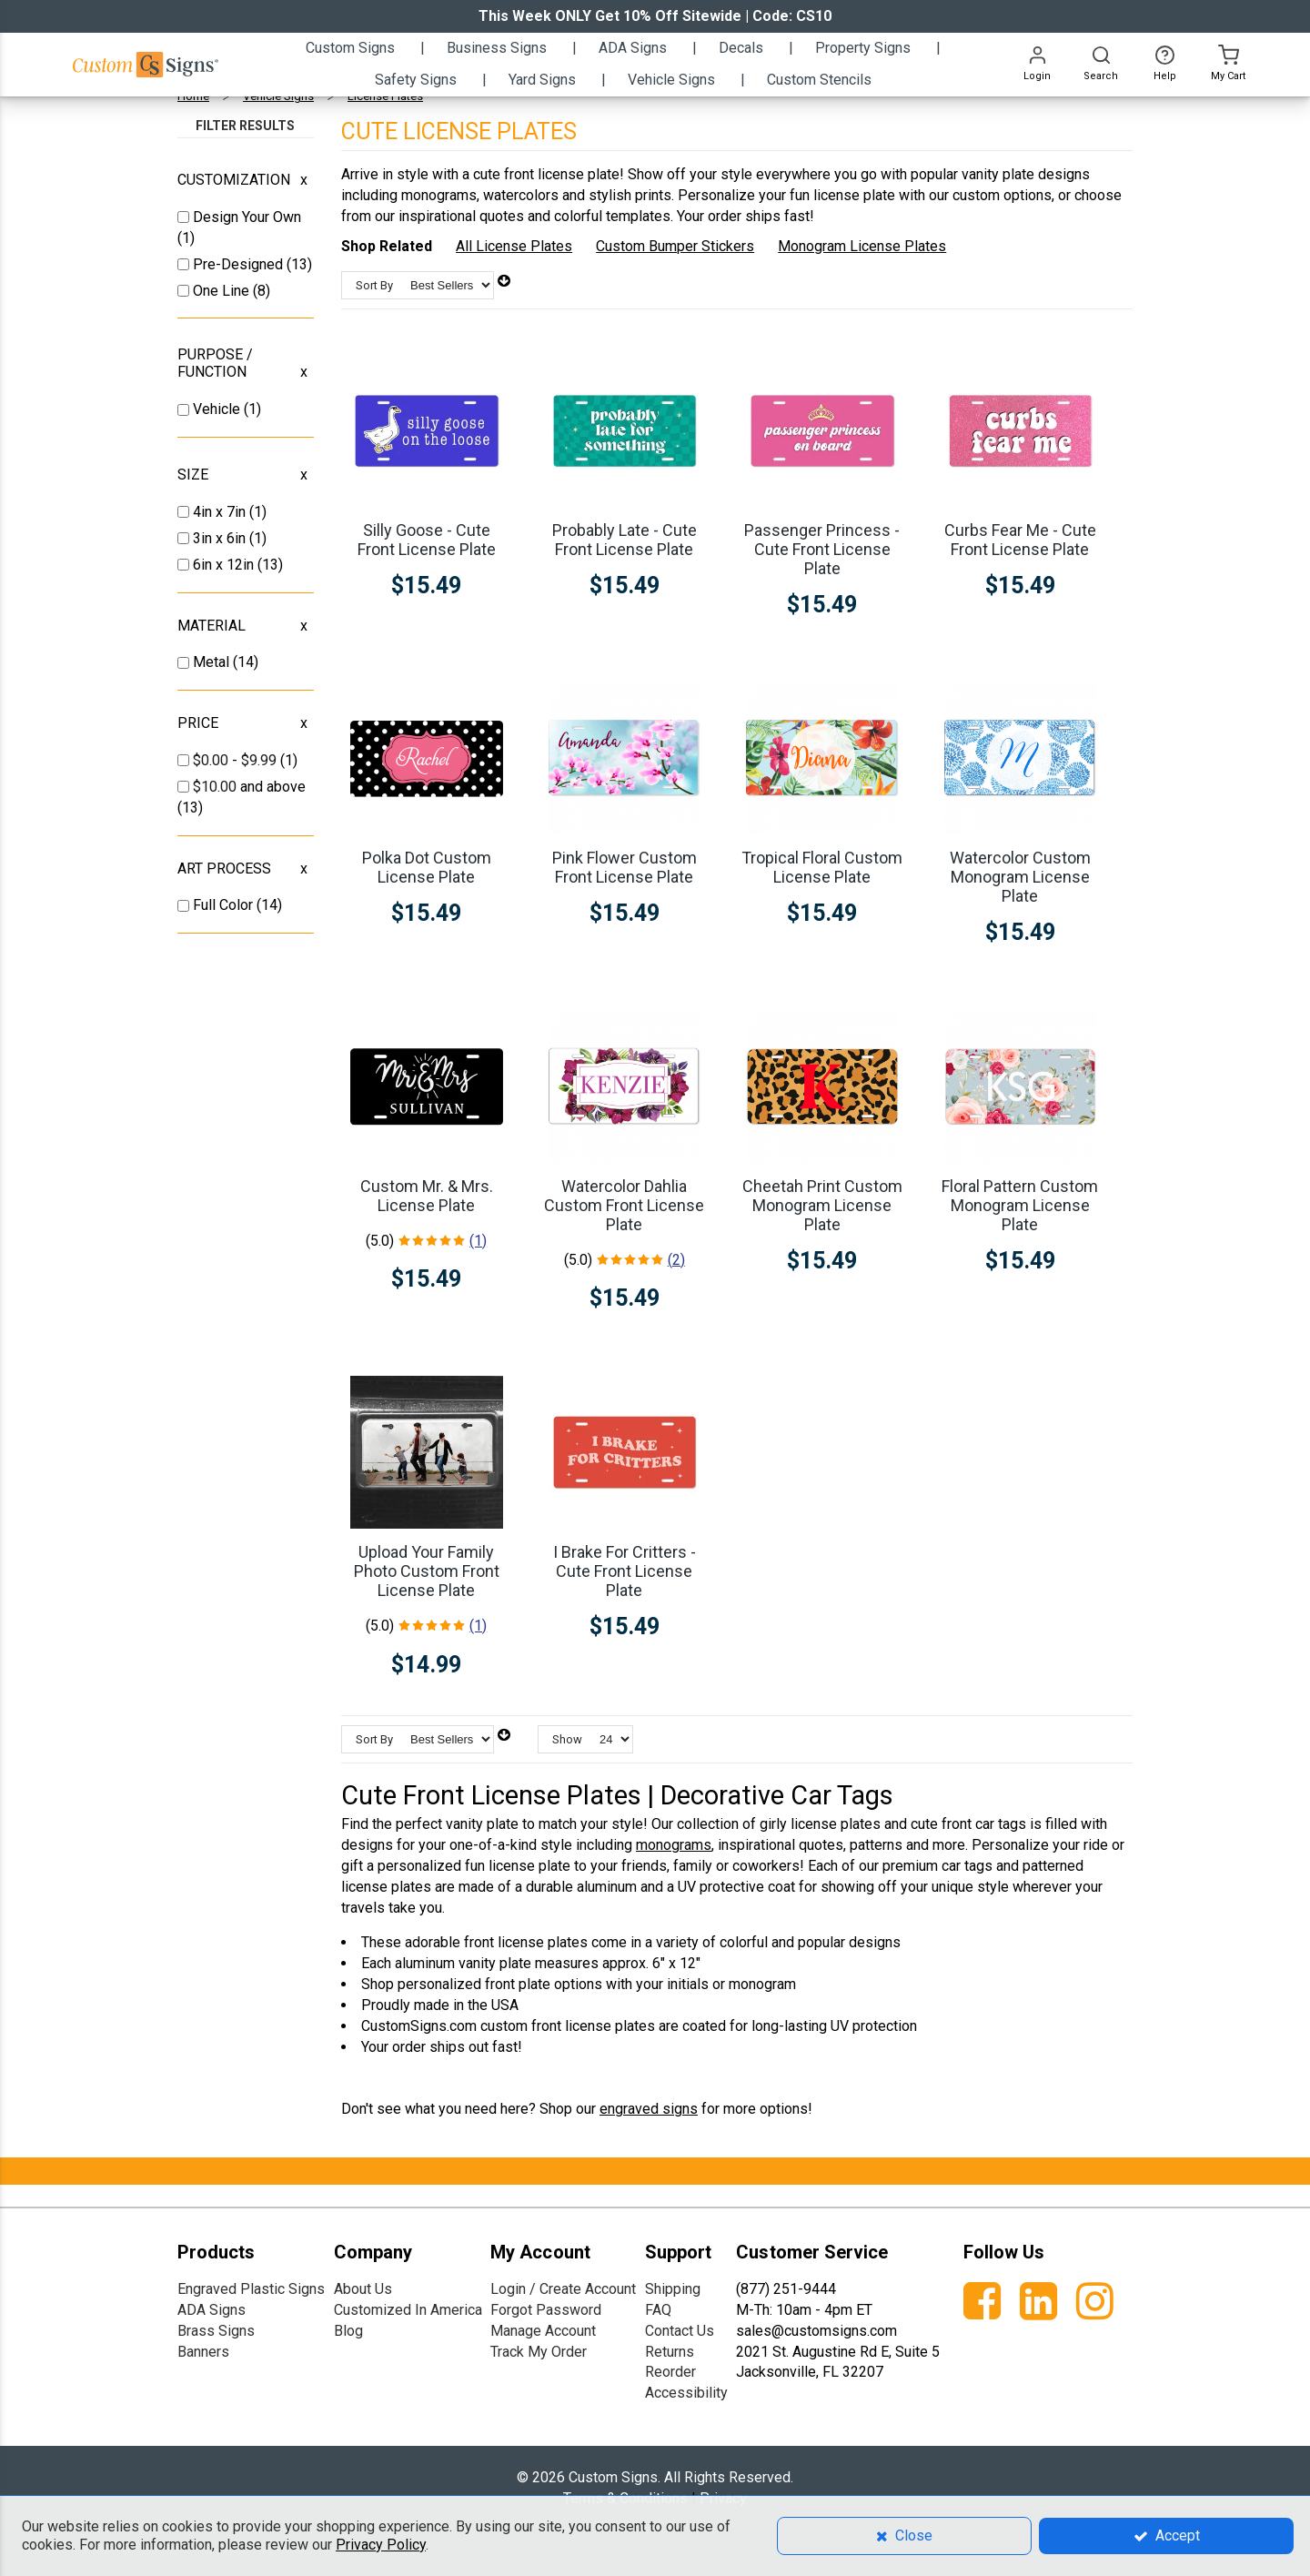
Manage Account (543, 2330)
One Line (223, 290)
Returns (669, 2351)
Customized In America (408, 2309)
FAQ (658, 2309)
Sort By (374, 285)
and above (249, 786)
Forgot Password (545, 2309)
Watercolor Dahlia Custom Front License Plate (624, 1205)
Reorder (670, 2371)
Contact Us (679, 2330)
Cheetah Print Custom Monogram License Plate (822, 1205)
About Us (363, 2289)
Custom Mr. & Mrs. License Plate (426, 1196)
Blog (348, 2330)
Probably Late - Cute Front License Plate (624, 539)
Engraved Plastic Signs (251, 2289)
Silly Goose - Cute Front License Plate (427, 539)
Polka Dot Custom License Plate (426, 867)
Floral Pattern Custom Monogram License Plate (1020, 1205)
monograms (673, 1845)
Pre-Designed (240, 264)
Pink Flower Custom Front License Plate (624, 867)
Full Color (225, 905)
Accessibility (686, 2392)
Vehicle (218, 409)
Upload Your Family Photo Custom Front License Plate (426, 1571)
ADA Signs (211, 2309)
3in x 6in (221, 538)
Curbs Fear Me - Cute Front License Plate (1020, 539)
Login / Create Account (563, 2289)
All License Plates (514, 246)
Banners (203, 2351)
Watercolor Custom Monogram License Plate (1020, 876)
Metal (213, 662)
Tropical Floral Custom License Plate (821, 867)
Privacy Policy (381, 2544)
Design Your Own (247, 217)
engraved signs (649, 2108)
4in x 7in (221, 511)
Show (567, 1739)
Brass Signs (216, 2330)
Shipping (672, 2289)
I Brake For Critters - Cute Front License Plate (624, 1571)
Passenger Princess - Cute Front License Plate (822, 549)
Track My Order (538, 2351)
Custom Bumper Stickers (675, 246)
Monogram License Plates (862, 246)
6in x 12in (225, 564)
